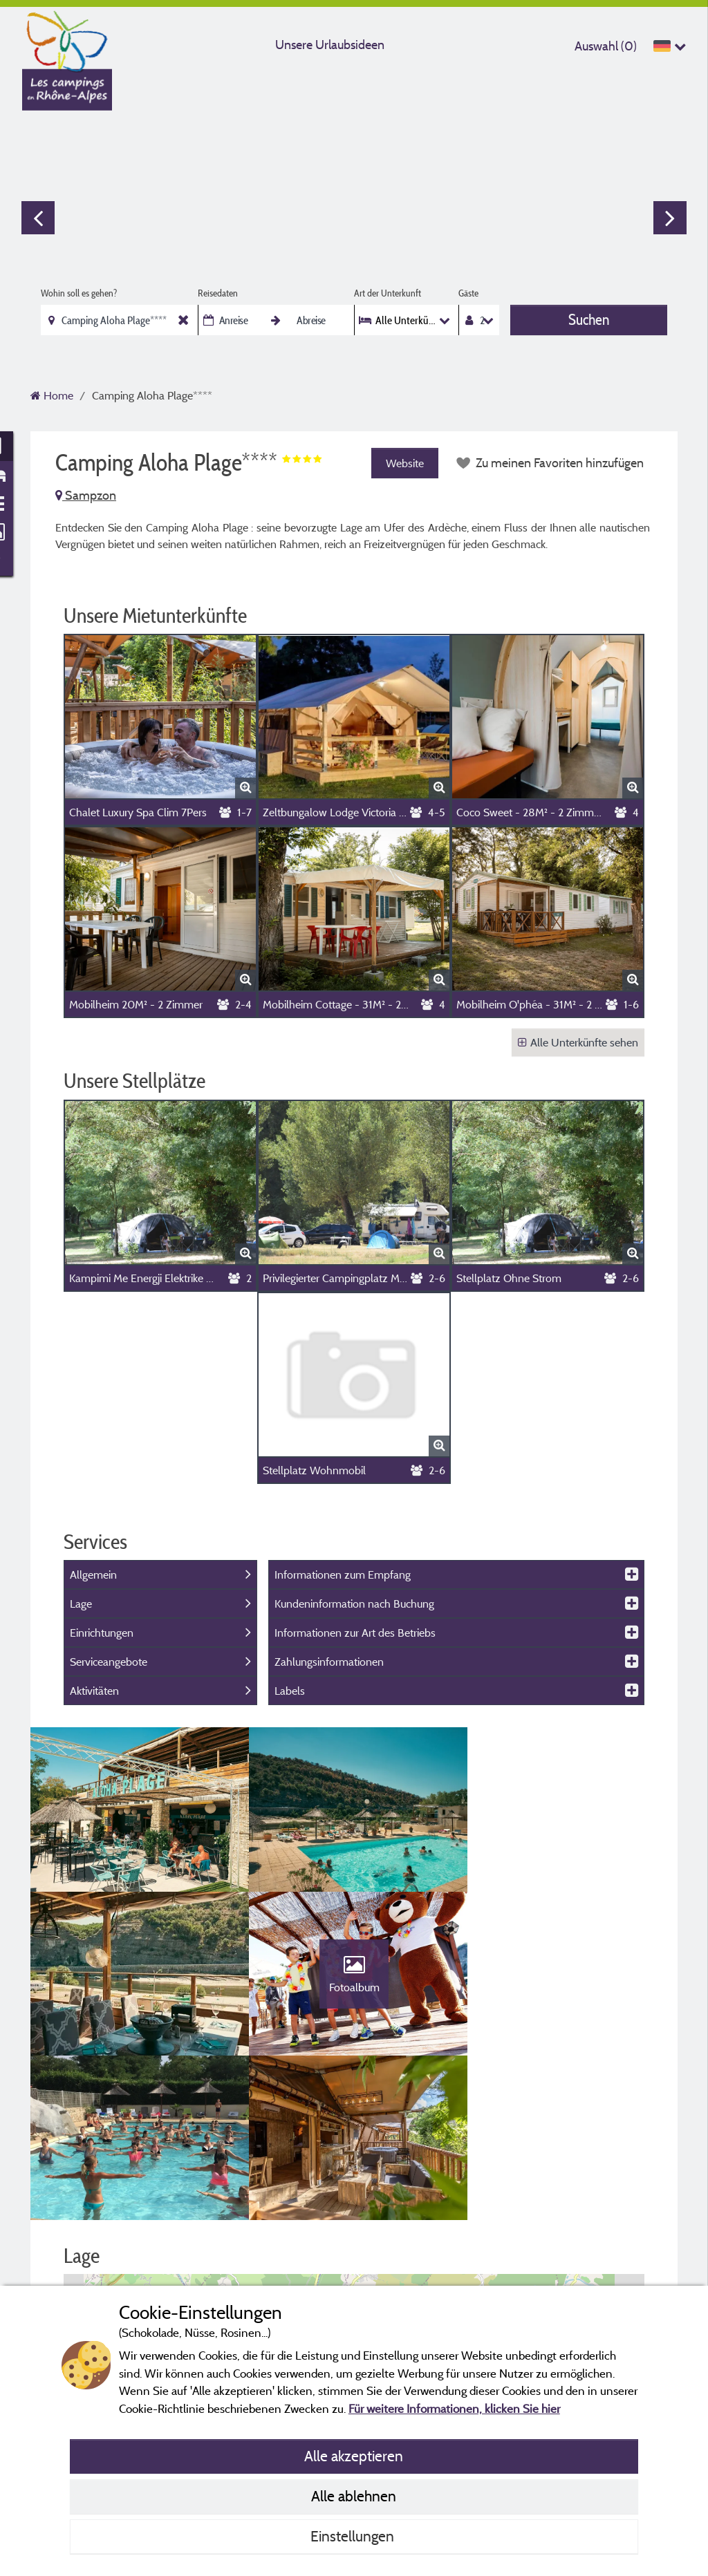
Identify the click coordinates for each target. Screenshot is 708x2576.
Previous (38, 217)
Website (405, 463)
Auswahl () (606, 46)
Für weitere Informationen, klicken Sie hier (454, 2408)
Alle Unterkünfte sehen (578, 1042)
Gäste (468, 293)
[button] (354, 2232)
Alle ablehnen (353, 2496)
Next (670, 217)
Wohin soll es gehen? (79, 293)
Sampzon (85, 495)
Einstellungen (354, 2536)
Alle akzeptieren (353, 2456)
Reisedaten (218, 293)
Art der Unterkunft (387, 293)
